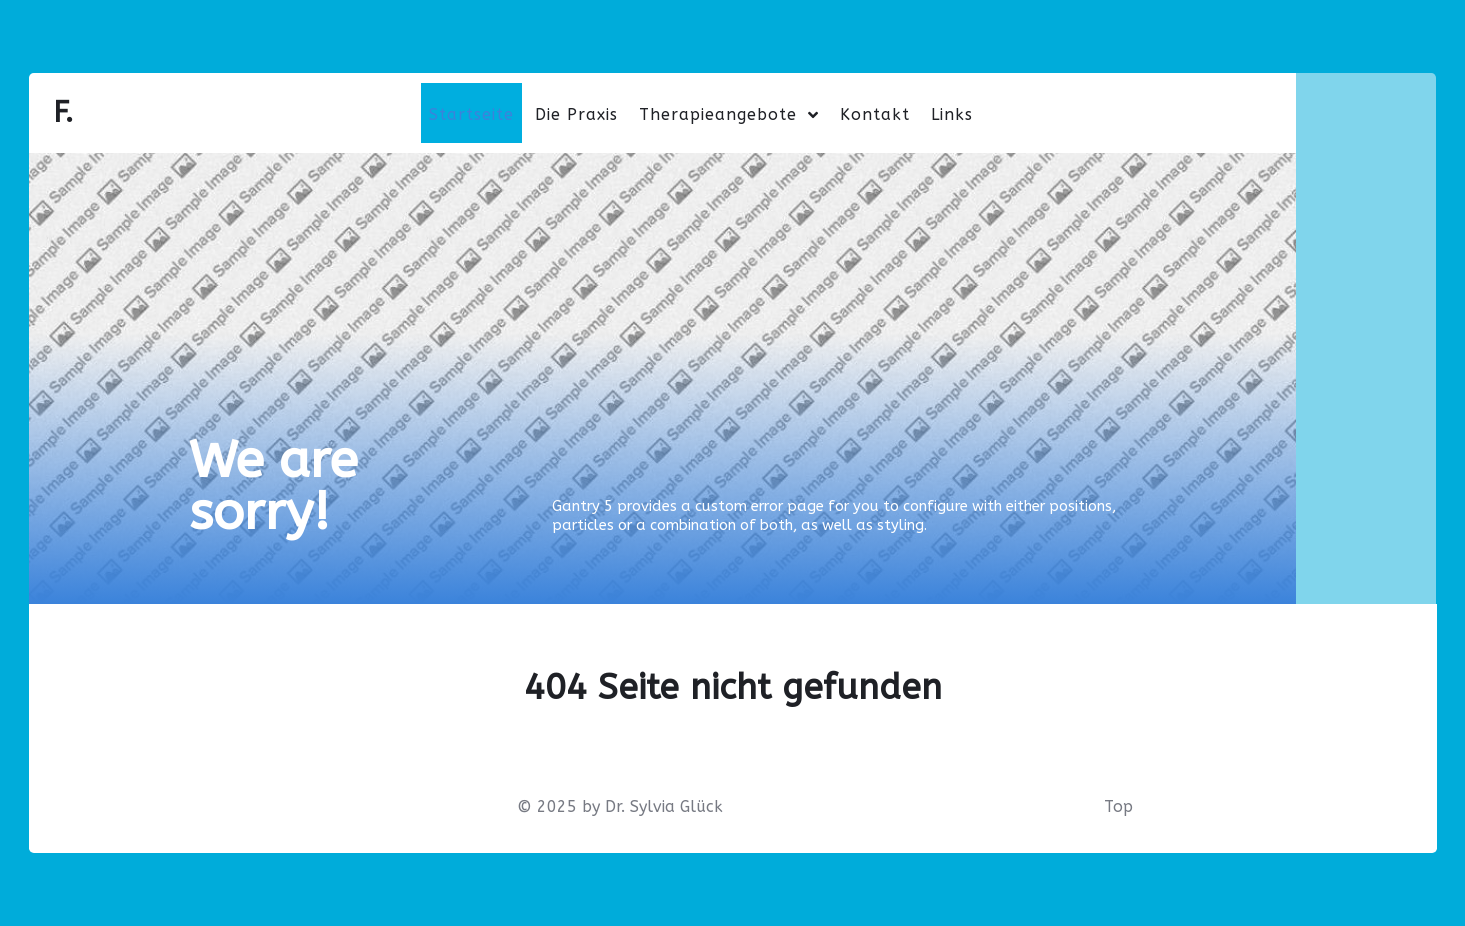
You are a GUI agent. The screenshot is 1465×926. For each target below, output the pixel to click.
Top (1118, 806)
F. (63, 112)
